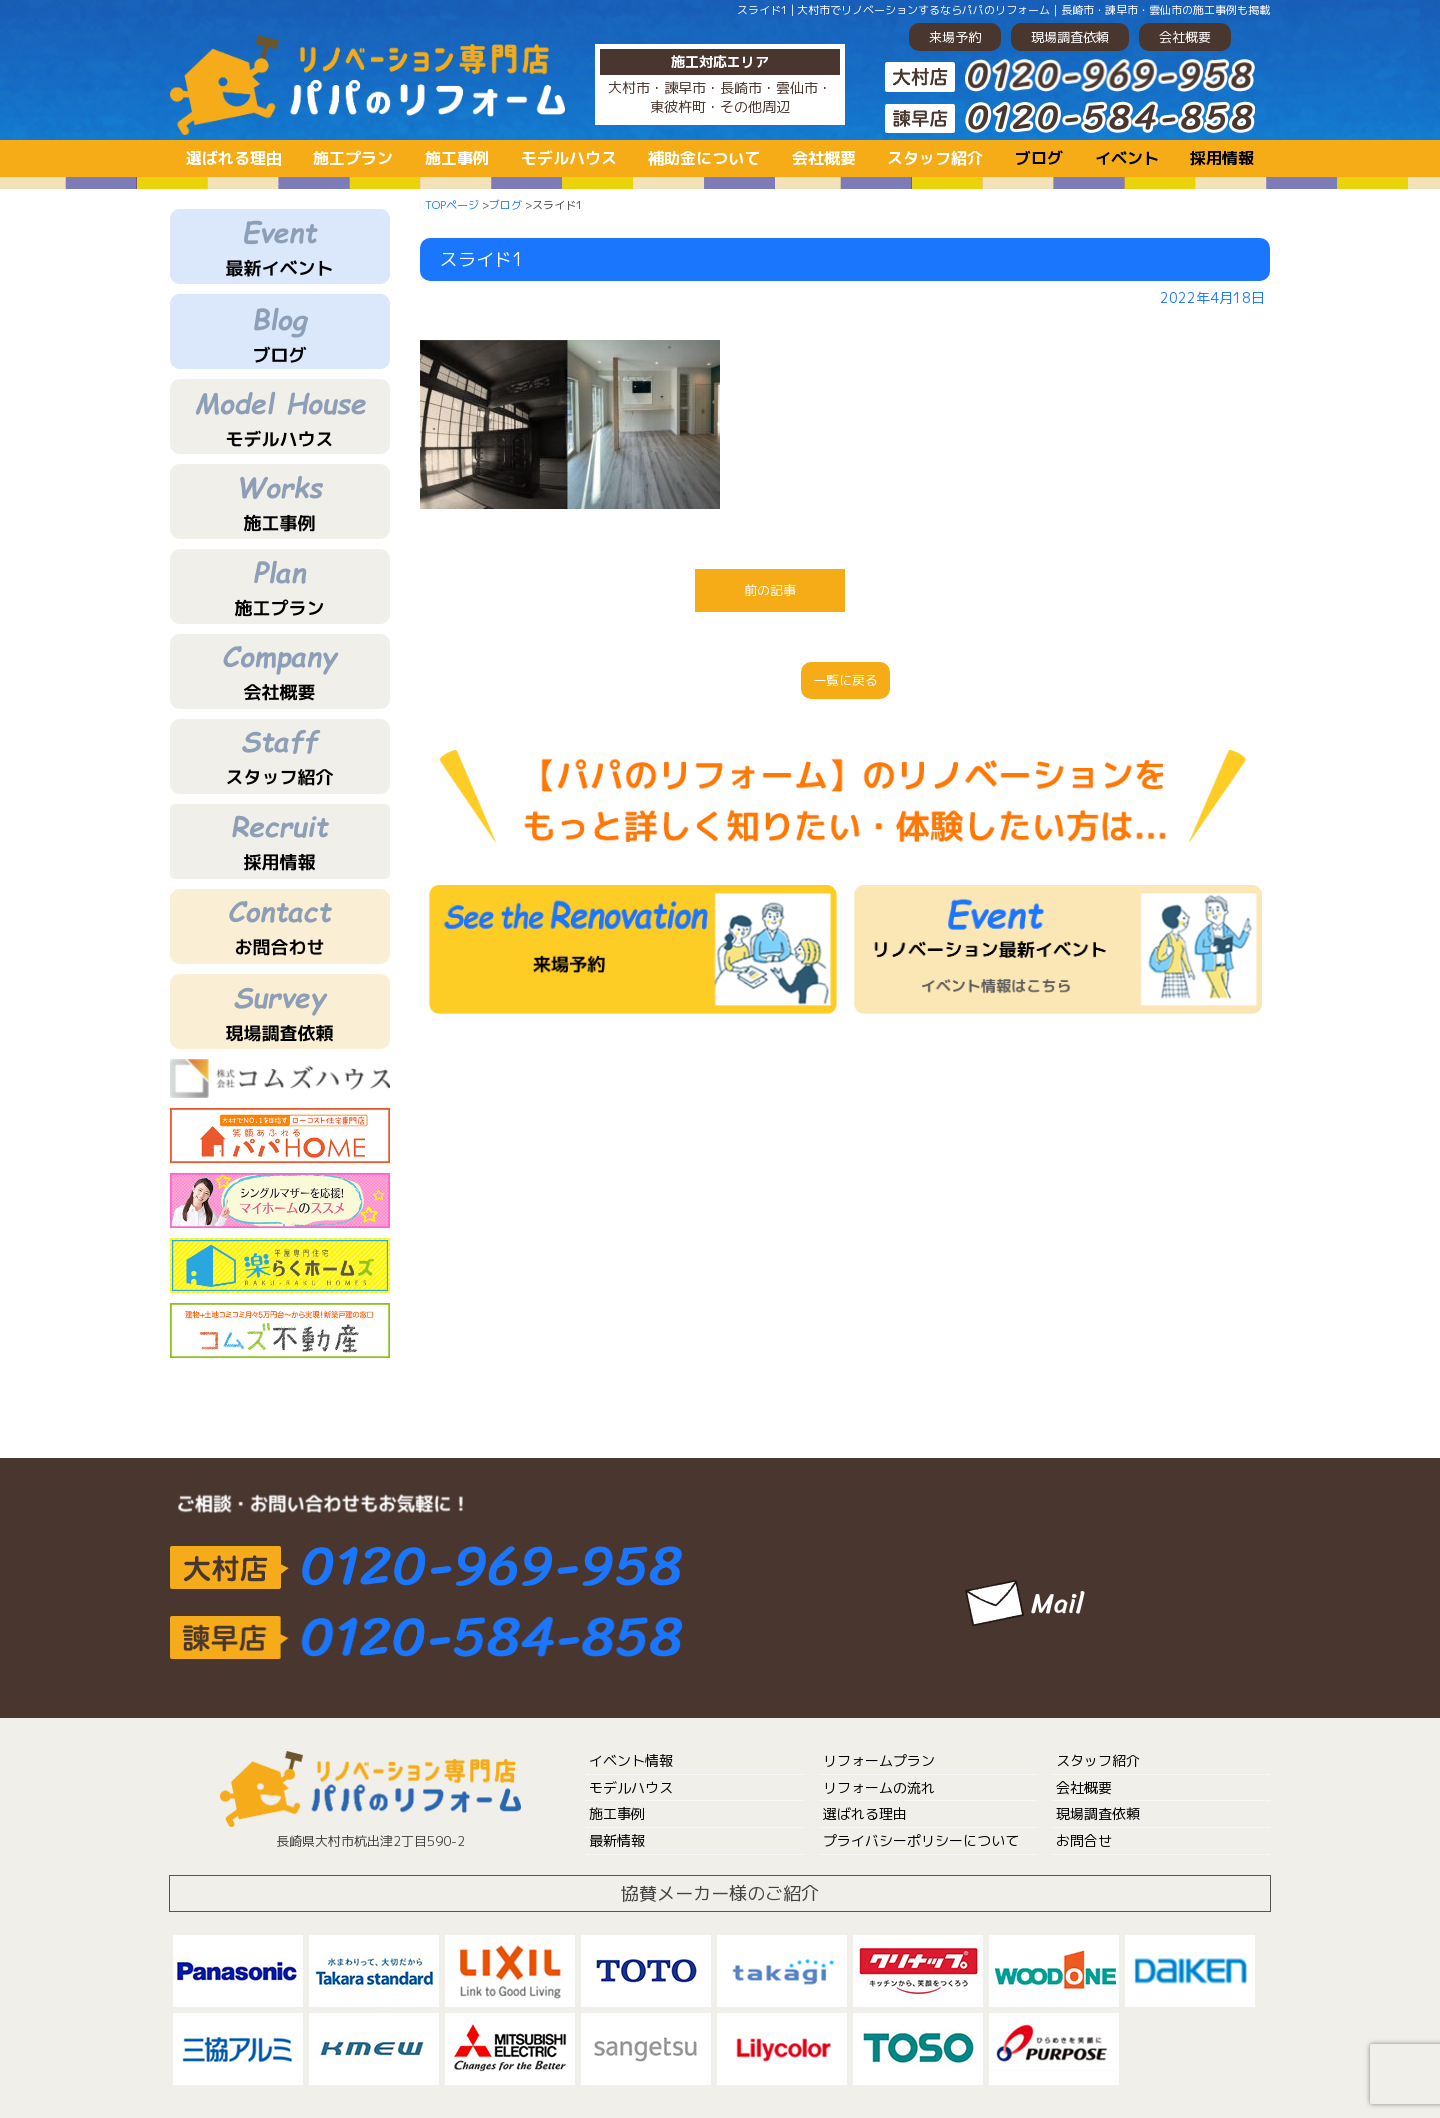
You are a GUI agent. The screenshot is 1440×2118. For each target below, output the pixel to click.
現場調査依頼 (1070, 37)
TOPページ (452, 205)
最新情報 (617, 1840)
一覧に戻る (845, 680)
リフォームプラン (879, 1760)
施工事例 (457, 158)
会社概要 (1185, 37)
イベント (1127, 158)
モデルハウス (569, 158)
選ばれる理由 (234, 158)
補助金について (704, 158)
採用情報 (1222, 158)
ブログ (1039, 158)
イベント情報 (631, 1760)
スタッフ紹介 (935, 158)
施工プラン (353, 158)
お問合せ (1084, 1840)
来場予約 (955, 37)
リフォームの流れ (879, 1787)
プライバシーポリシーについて (921, 1840)
